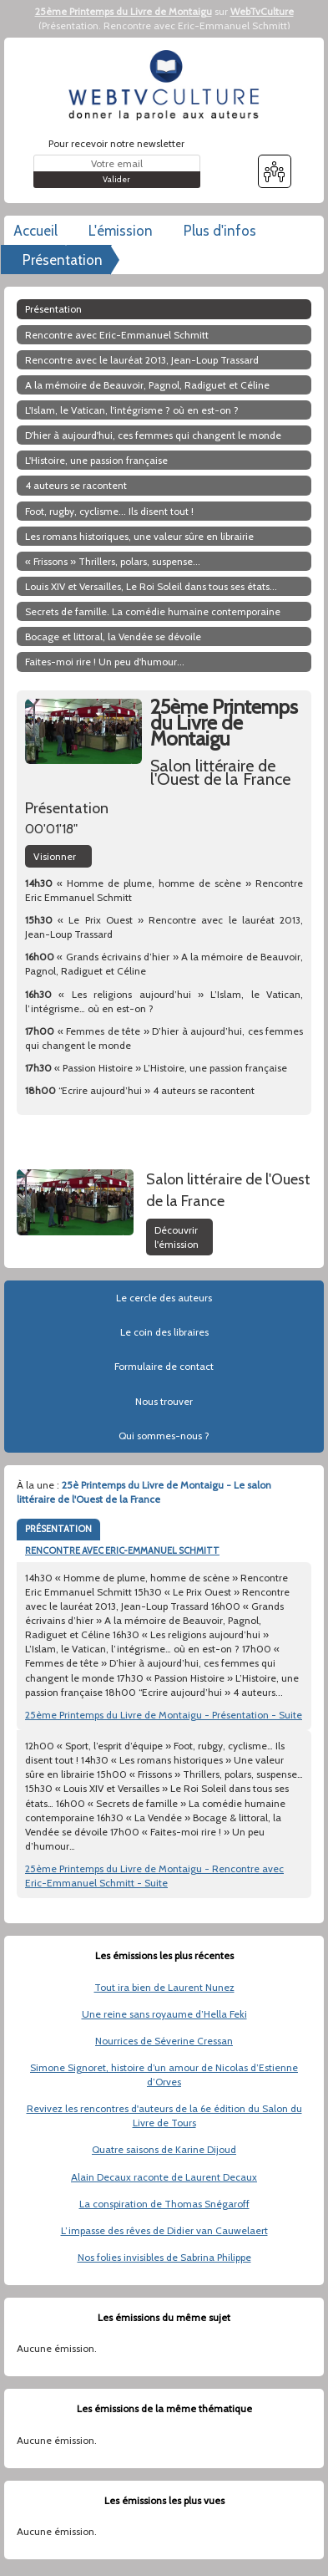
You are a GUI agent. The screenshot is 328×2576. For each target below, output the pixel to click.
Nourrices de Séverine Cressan (164, 2040)
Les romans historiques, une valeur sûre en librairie (139, 536)
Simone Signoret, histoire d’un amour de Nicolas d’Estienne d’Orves (164, 2074)
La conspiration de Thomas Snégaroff (164, 2203)
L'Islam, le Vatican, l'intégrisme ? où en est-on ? (132, 410)
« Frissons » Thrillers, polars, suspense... (112, 561)
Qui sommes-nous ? (164, 1435)
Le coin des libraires (164, 1332)
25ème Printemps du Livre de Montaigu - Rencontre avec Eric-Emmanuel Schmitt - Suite (154, 1875)
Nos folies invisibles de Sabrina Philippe (164, 2257)
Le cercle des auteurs (164, 1297)
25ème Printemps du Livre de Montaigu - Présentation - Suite (163, 1714)
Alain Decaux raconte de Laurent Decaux (164, 2177)
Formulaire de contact (164, 1366)
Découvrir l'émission (176, 1237)
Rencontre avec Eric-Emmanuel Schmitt (195, 25)
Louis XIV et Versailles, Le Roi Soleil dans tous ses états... (151, 586)
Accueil (35, 230)
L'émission (120, 230)
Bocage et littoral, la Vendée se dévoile (113, 636)
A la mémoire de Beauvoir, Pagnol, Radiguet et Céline (147, 385)
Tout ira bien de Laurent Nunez (164, 1987)
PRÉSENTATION (58, 1529)
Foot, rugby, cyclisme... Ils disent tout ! (109, 511)
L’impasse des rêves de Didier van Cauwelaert (164, 2230)
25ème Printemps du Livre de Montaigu (123, 11)
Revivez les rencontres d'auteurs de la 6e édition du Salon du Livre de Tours (164, 2115)
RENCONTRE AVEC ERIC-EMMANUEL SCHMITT (122, 1550)
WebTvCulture (262, 11)
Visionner (54, 856)
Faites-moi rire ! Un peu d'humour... (104, 661)
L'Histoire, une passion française (96, 460)
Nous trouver (164, 1401)
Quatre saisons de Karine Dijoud (164, 2149)
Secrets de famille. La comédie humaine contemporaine (152, 611)
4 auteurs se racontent (76, 485)
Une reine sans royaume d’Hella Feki (164, 2014)
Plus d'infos (220, 230)
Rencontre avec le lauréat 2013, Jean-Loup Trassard (142, 360)
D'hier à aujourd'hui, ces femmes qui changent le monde (153, 435)
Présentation (70, 25)
